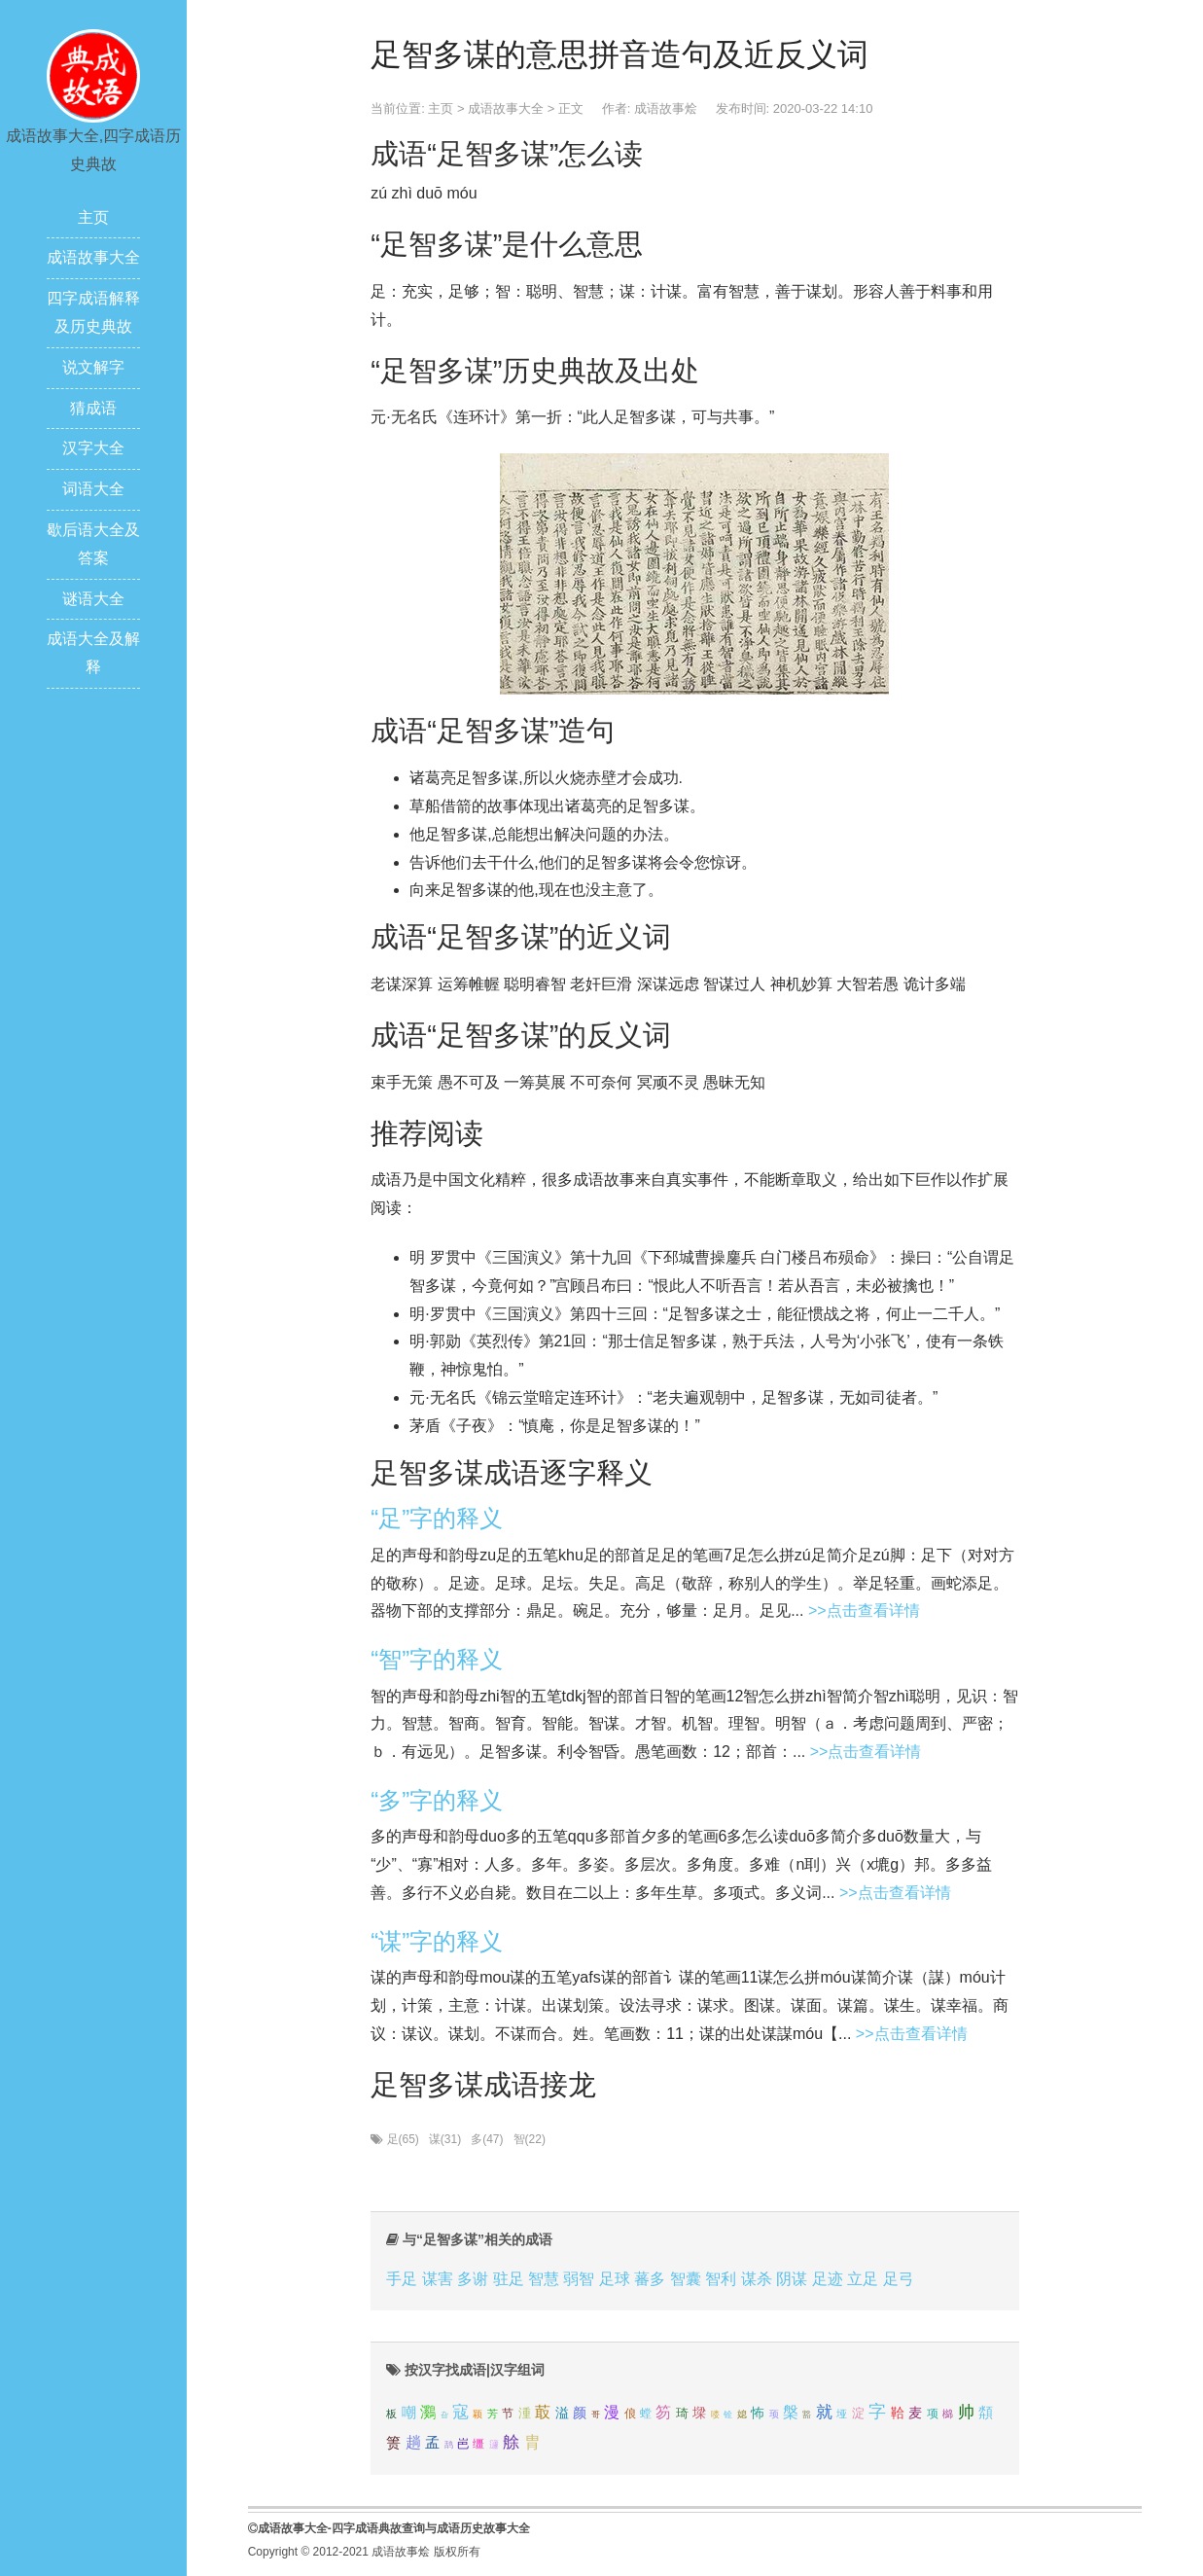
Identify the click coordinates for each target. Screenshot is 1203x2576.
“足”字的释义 (437, 1518)
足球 (614, 2279)
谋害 (437, 2279)
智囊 (685, 2279)
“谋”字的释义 (437, 1941)
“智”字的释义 (437, 1659)
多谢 (472, 2279)
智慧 (543, 2279)
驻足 (508, 2279)
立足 (862, 2279)
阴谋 (791, 2279)
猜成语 (93, 408)
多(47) (487, 2139)
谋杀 (756, 2279)
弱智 (578, 2279)
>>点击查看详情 (864, 1610)
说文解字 (93, 367)
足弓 (898, 2279)
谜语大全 (93, 598)
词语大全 (93, 489)
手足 (401, 2279)
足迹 (827, 2279)
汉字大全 (93, 448)
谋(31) (445, 2139)
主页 (93, 217)
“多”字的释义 (437, 1800)
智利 (720, 2279)
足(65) (403, 2139)
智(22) (529, 2139)
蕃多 (649, 2279)
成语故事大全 (93, 257)
